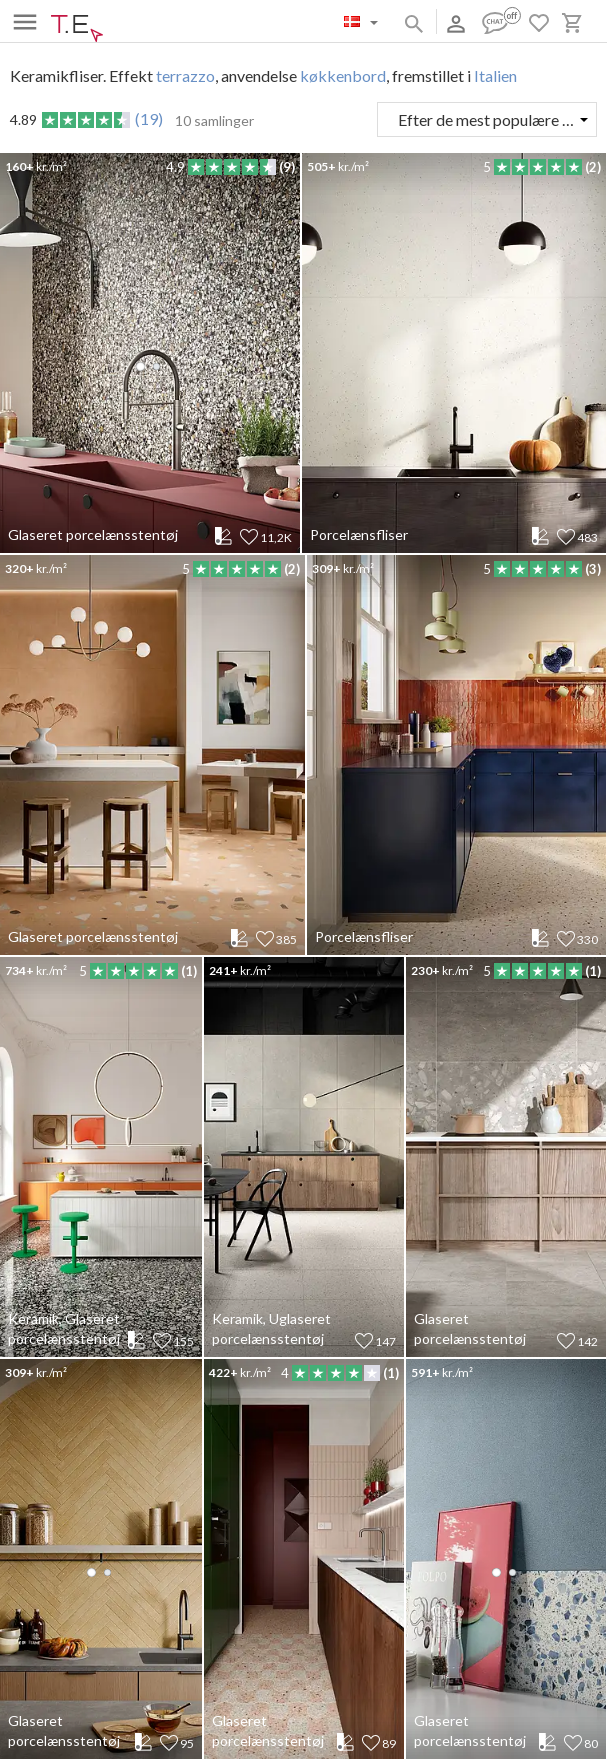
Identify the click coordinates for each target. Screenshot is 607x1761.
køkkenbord (343, 75)
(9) (287, 167)
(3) (593, 569)
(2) (593, 167)
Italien (495, 75)
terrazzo (185, 75)
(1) (189, 971)
